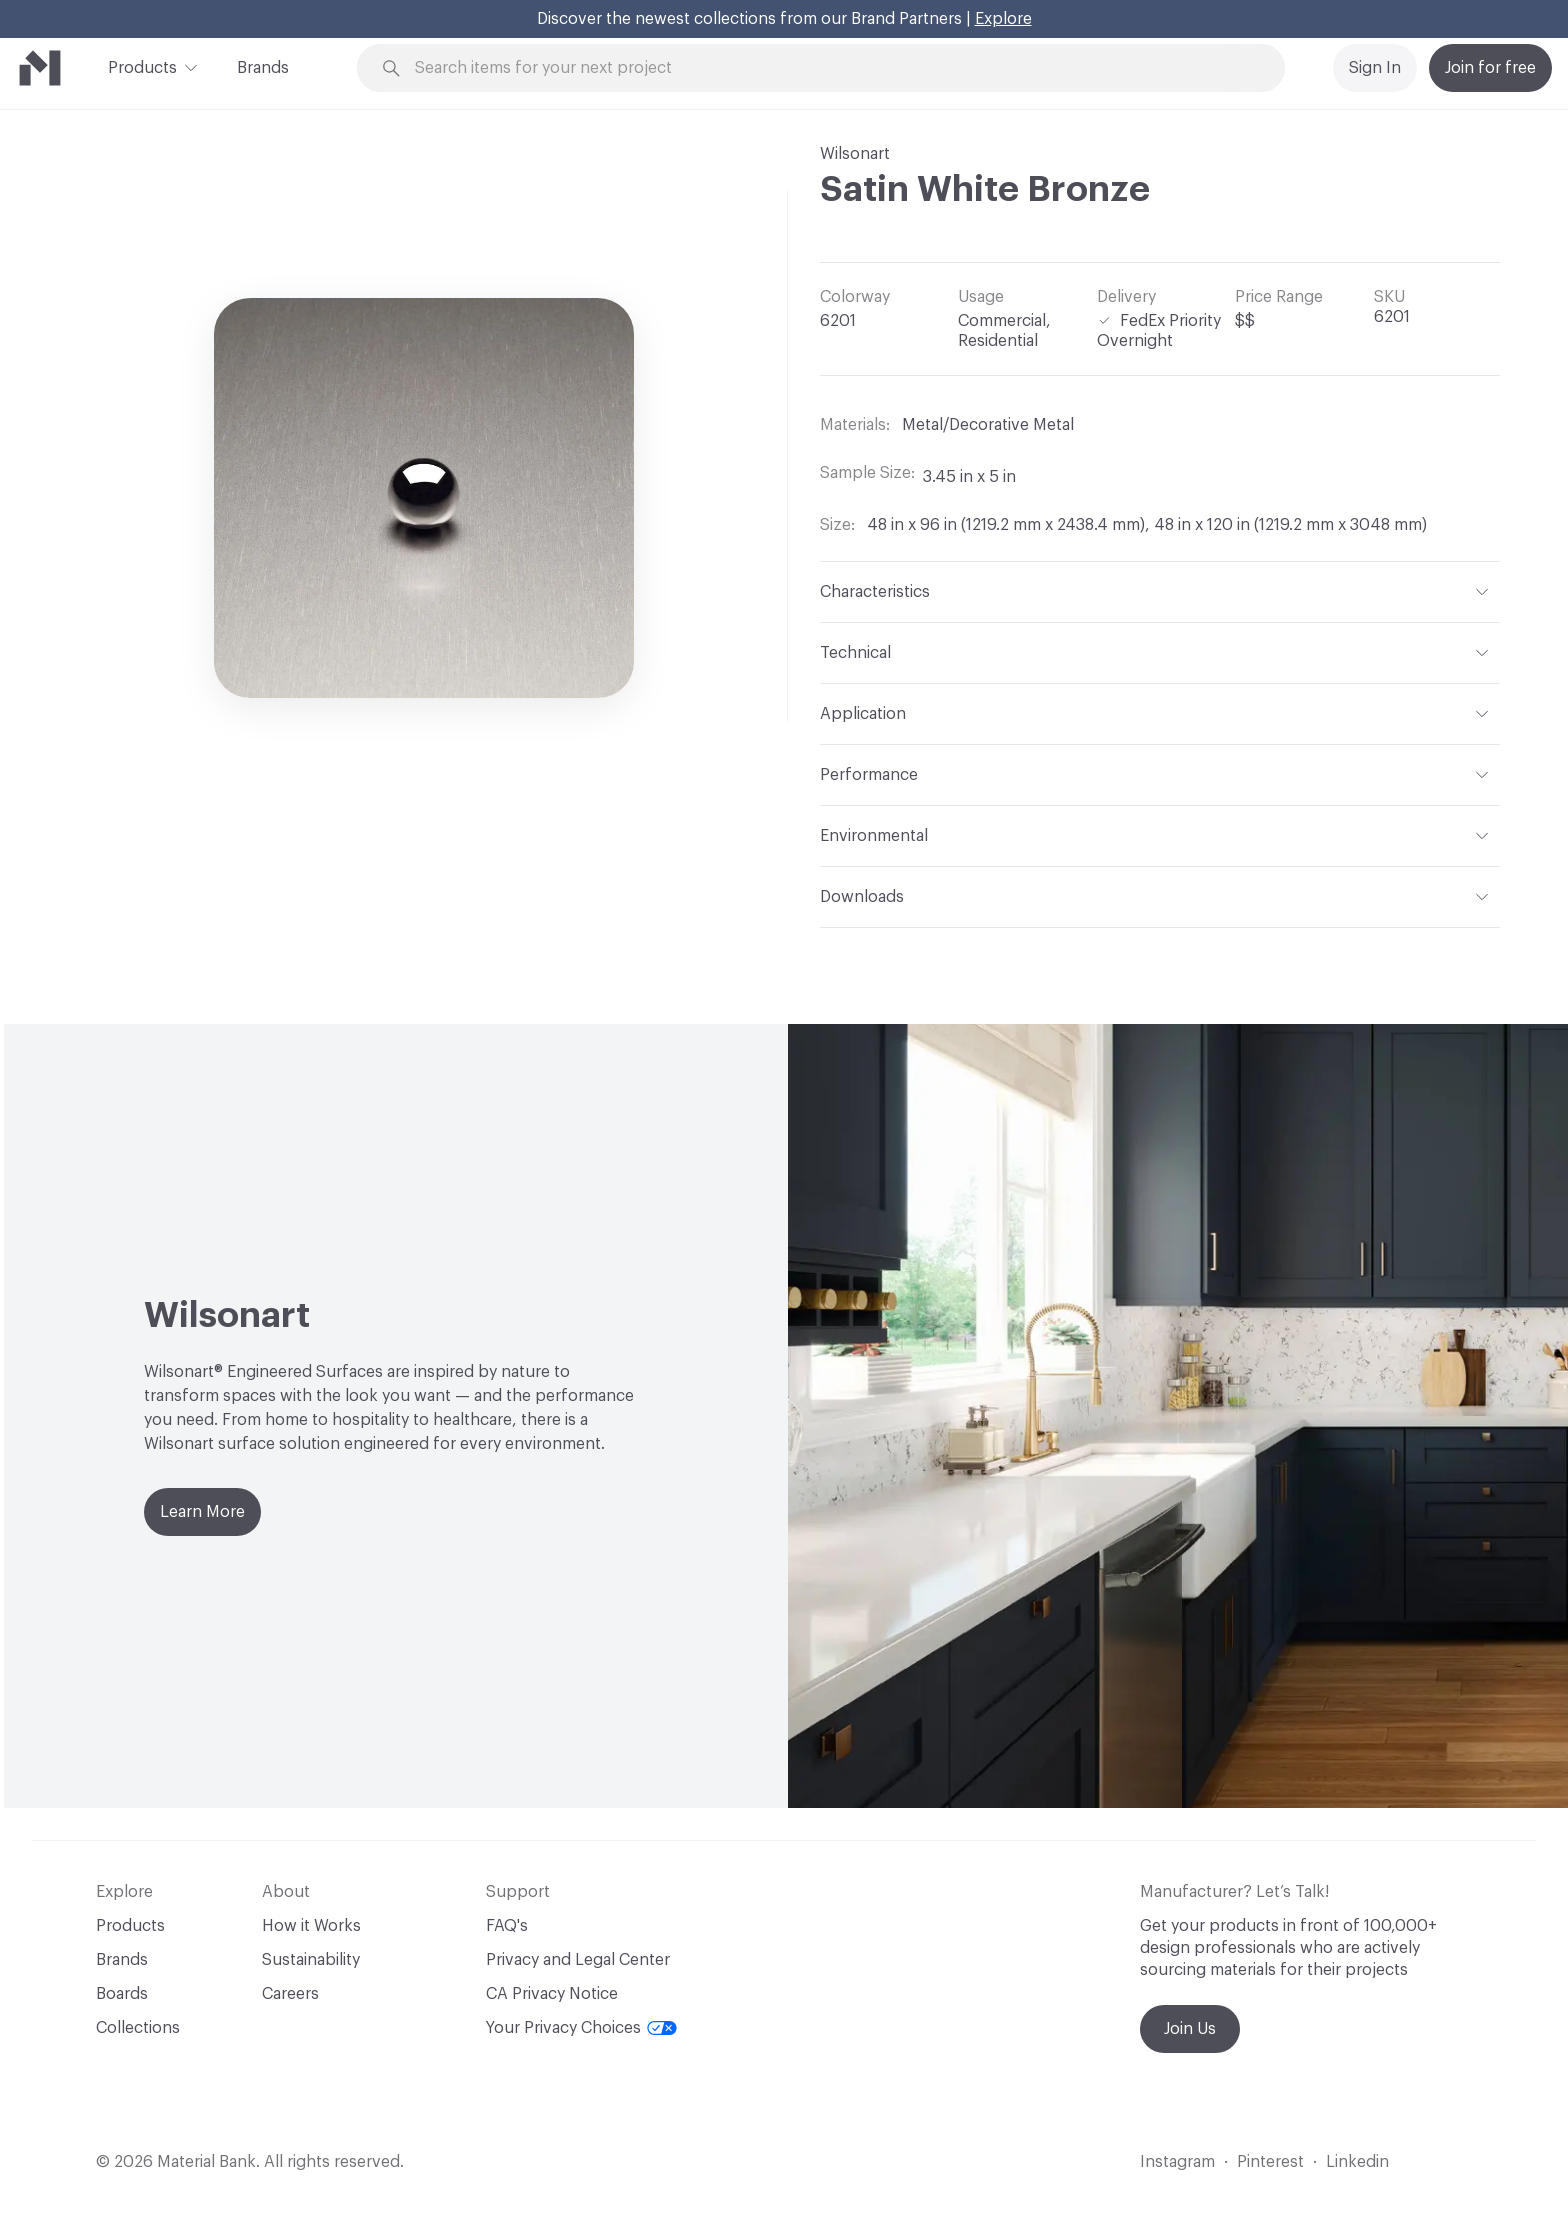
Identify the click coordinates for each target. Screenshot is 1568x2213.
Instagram (1177, 2162)
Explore (1003, 19)
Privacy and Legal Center (578, 1960)
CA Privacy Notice (552, 1994)
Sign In (1375, 68)
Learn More (202, 1512)
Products (142, 66)
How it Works (311, 1926)
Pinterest (1270, 2162)
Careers (290, 1994)
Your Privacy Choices (581, 2028)
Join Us (1190, 2029)
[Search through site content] (832, 68)
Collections (138, 2028)
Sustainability (311, 1960)
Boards (122, 1994)
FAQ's (507, 1926)
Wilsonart (855, 154)
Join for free (1490, 68)
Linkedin (1357, 2162)
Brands (263, 68)
